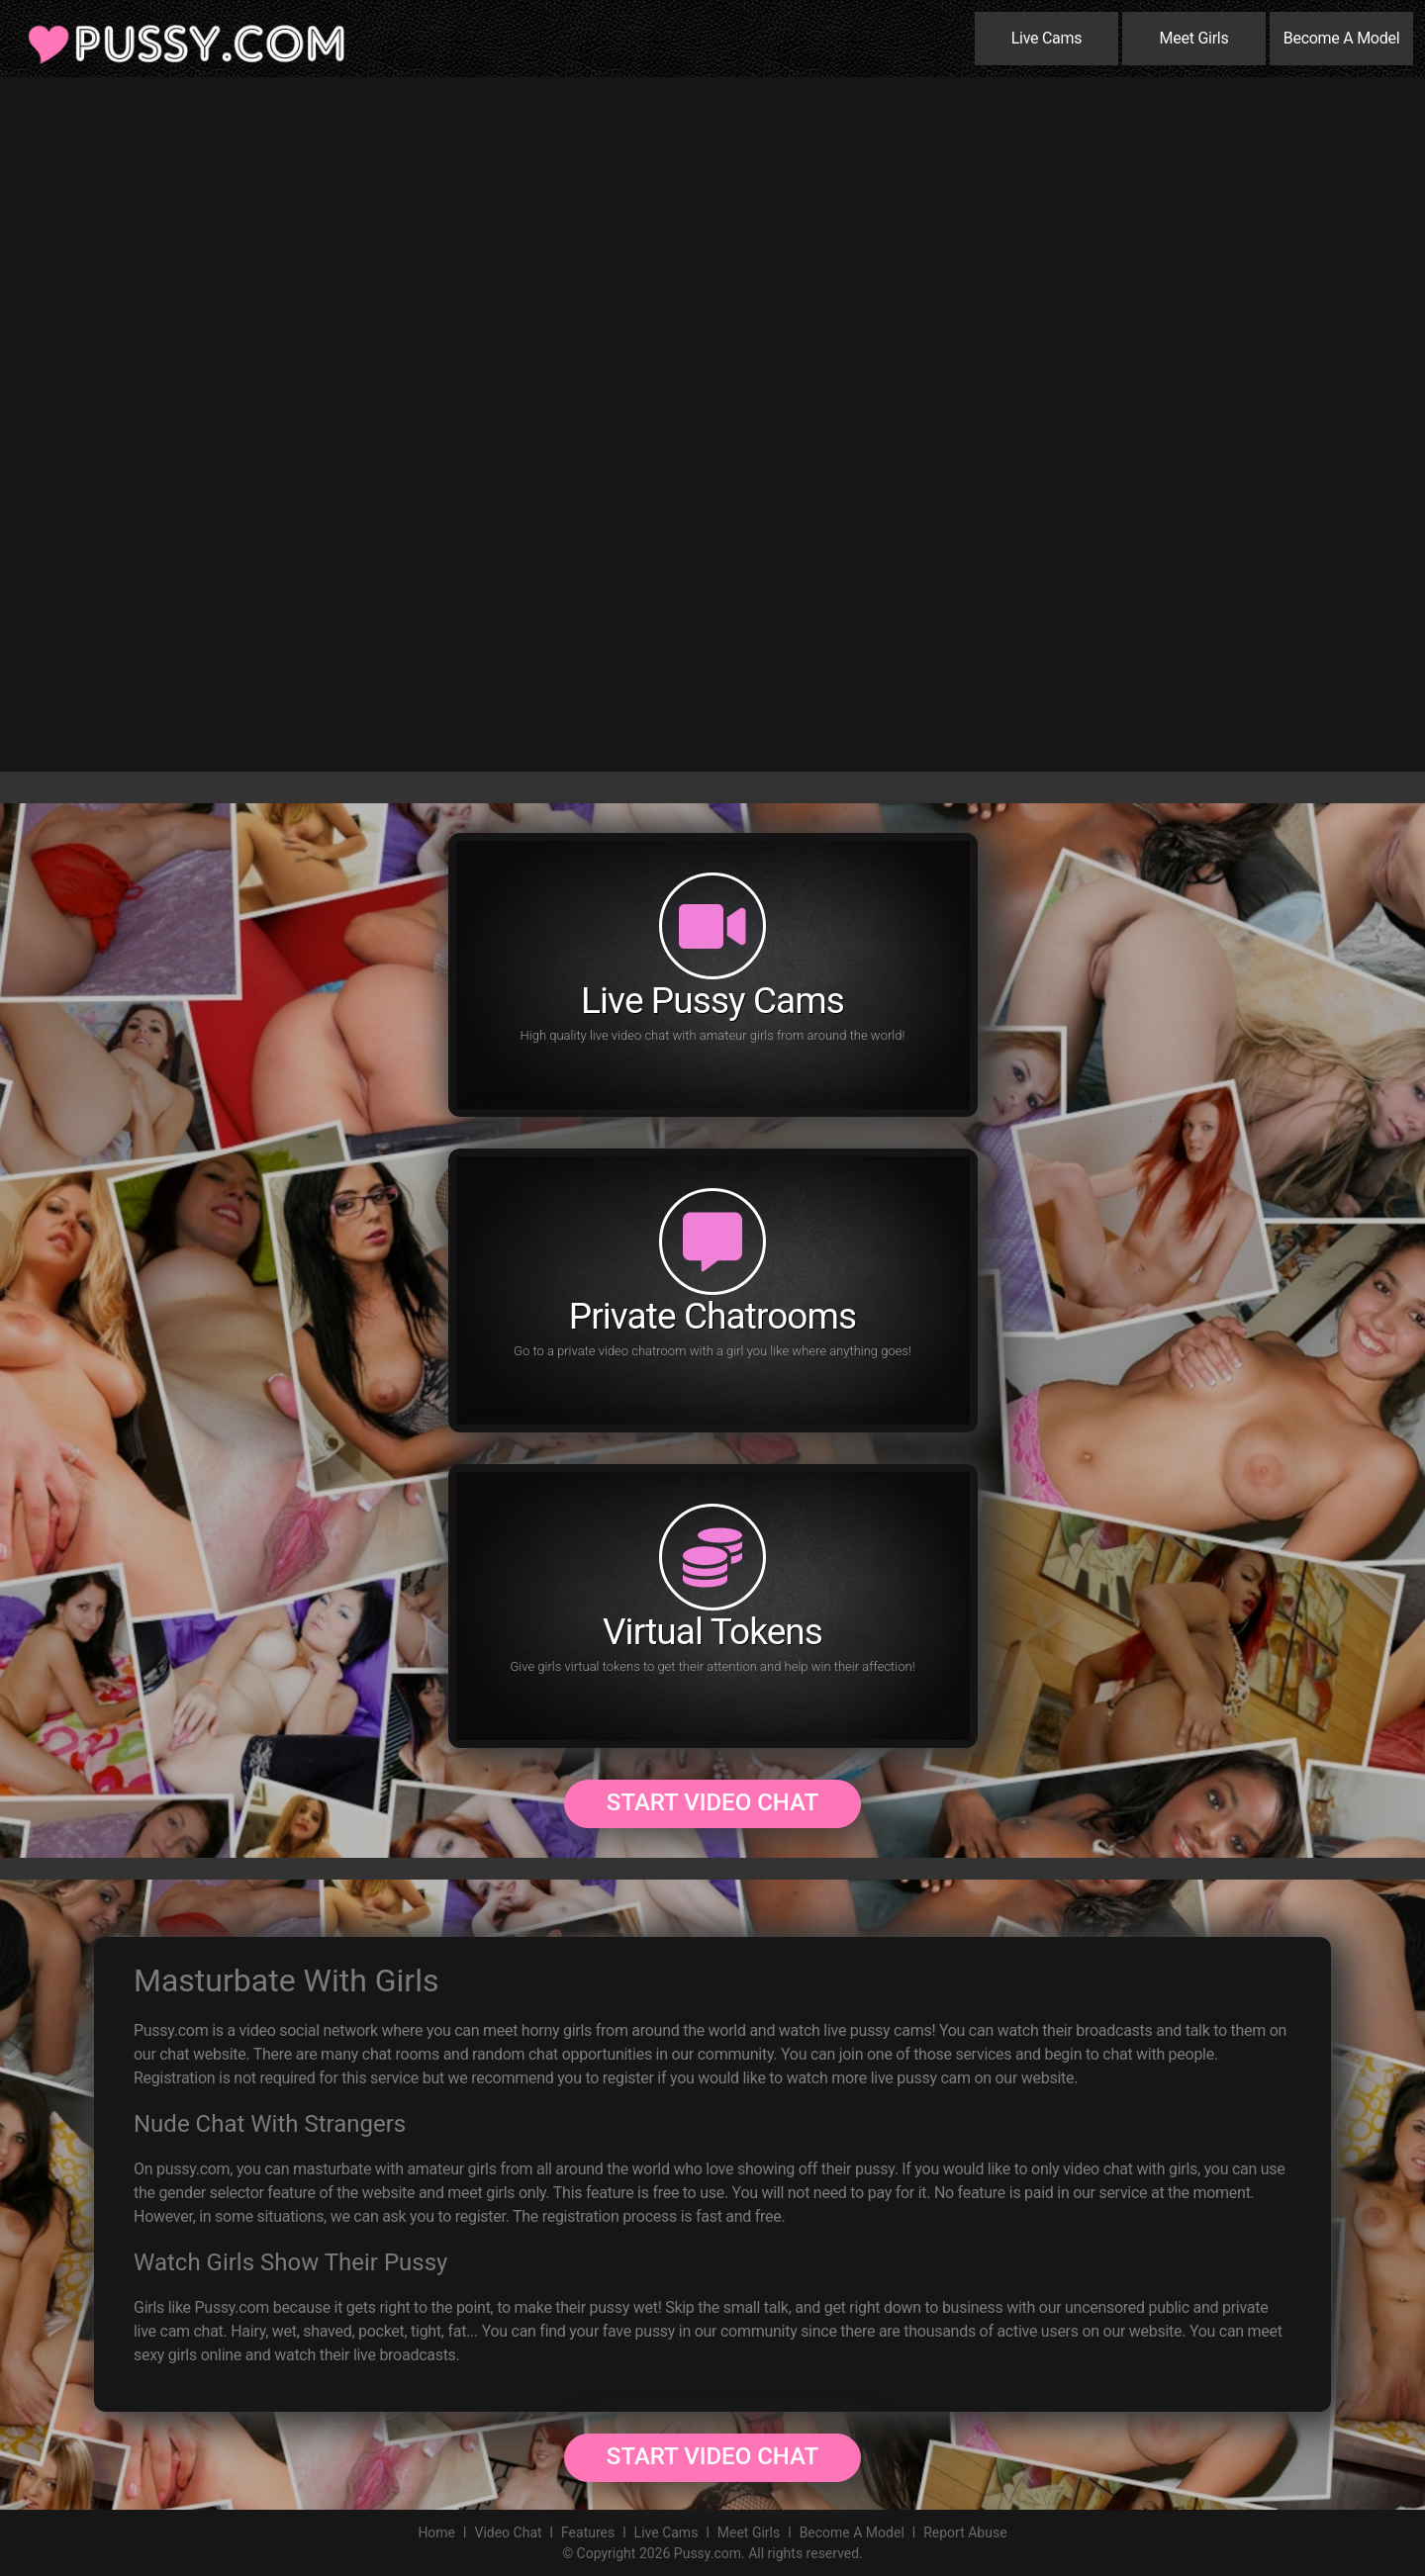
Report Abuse (964, 2532)
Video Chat (507, 2532)
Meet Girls (1194, 38)
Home (436, 2532)
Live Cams (1047, 38)
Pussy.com (707, 2553)
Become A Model (1341, 38)
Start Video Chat (712, 1802)
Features (588, 2532)
